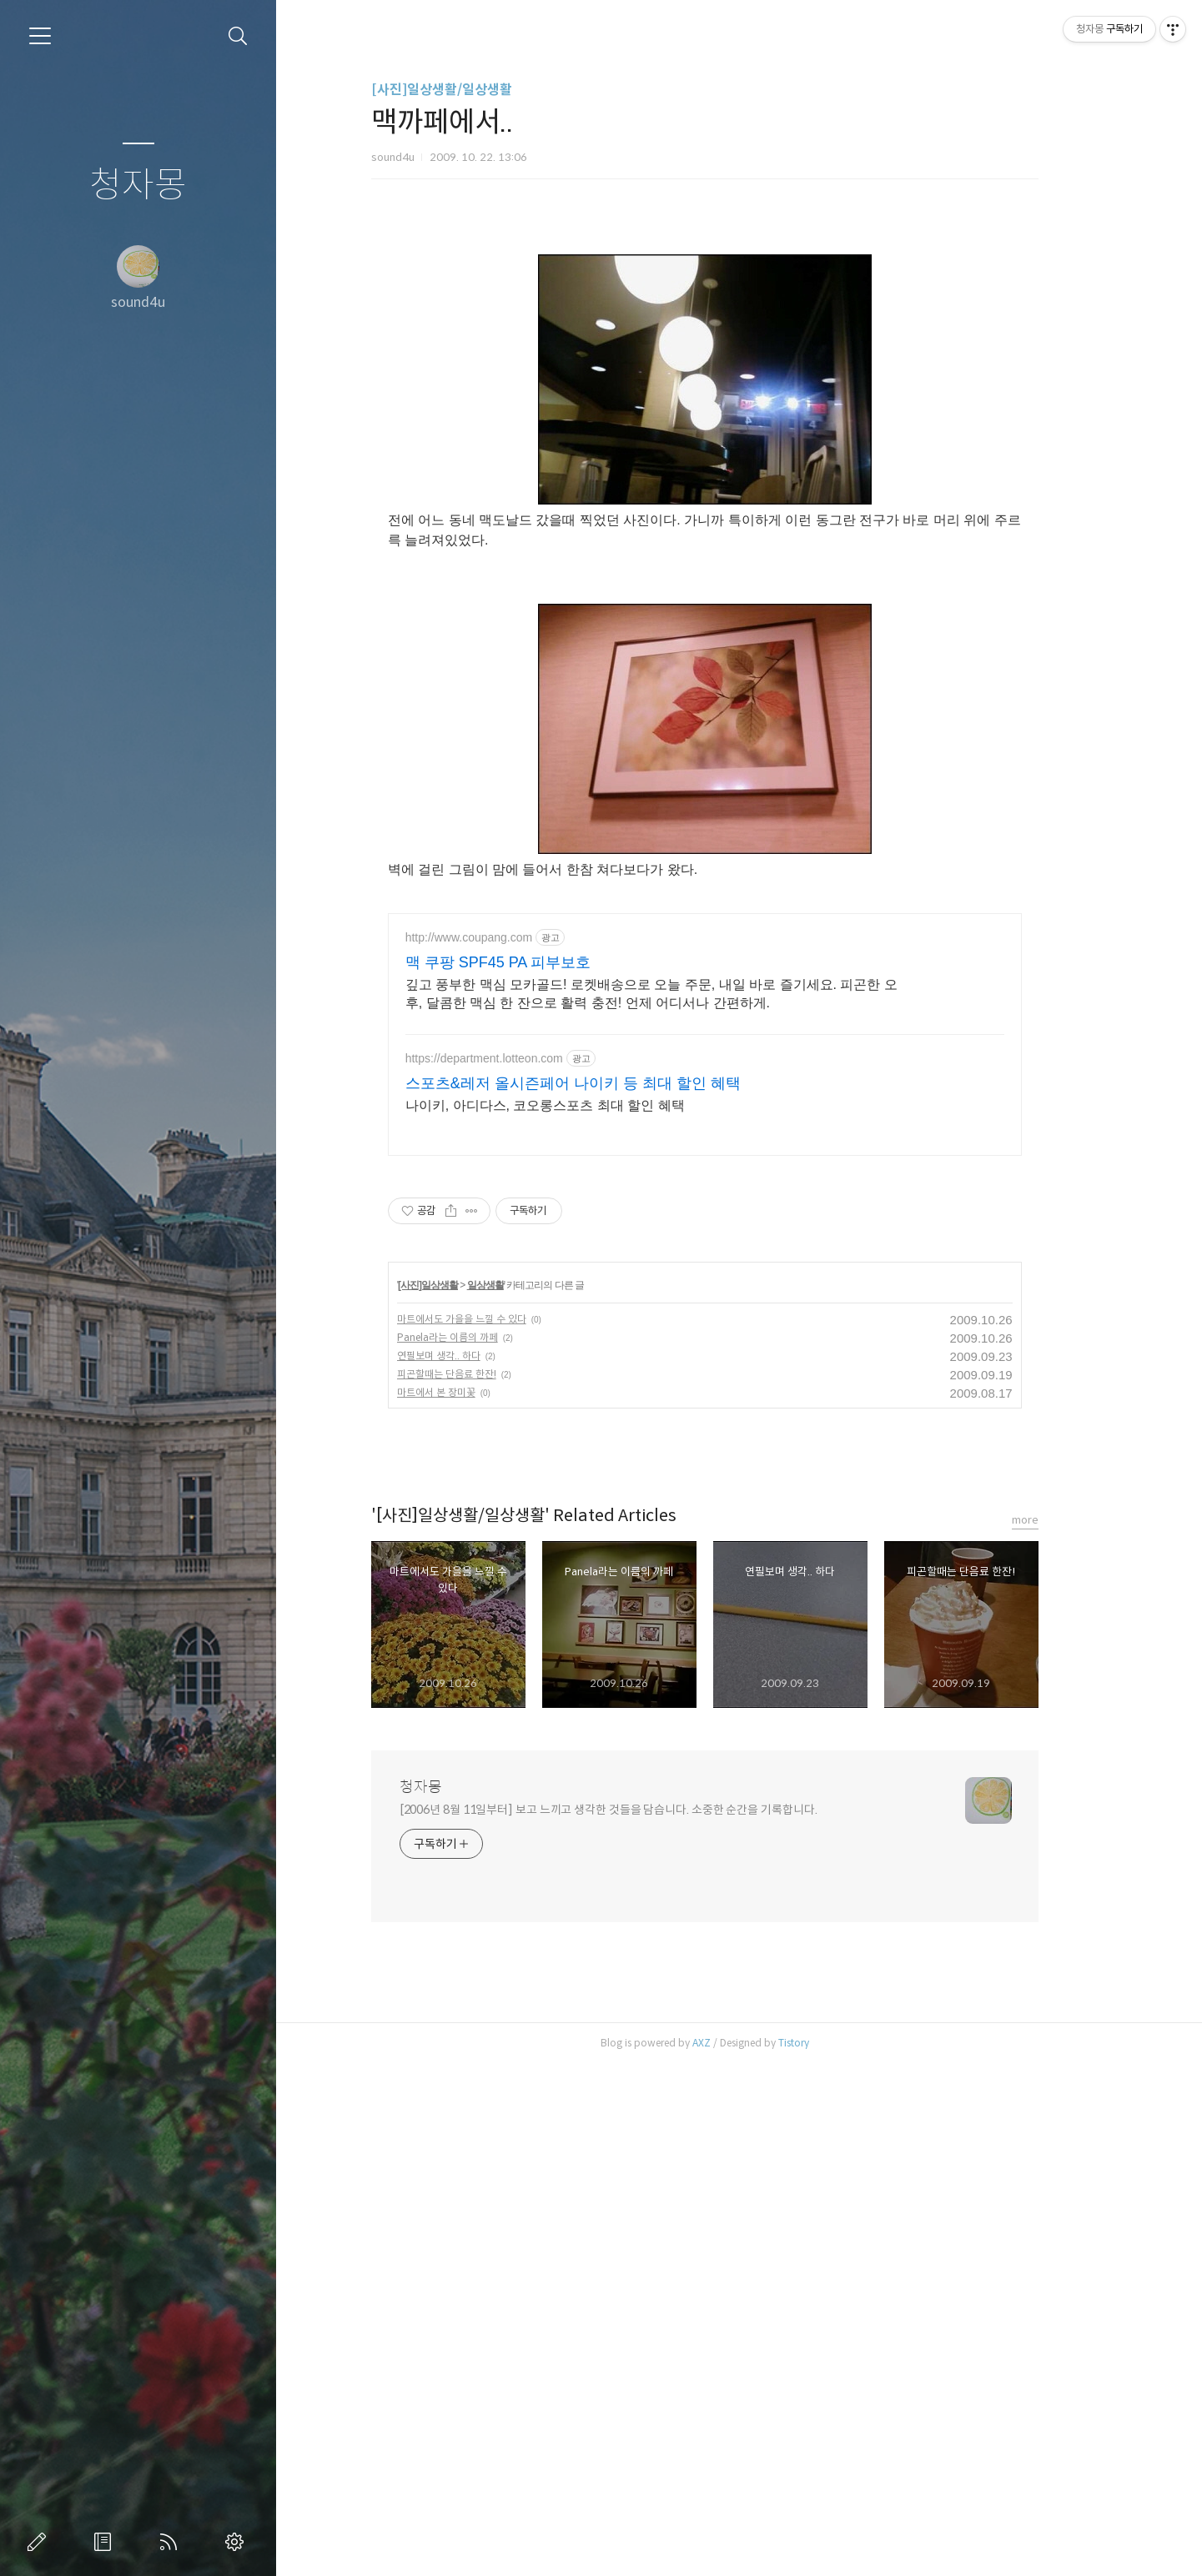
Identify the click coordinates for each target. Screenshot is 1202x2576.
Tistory (827, 2554)
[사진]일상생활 (463, 1797)
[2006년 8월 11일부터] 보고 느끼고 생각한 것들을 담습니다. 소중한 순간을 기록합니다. (643, 2321)
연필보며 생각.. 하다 (473, 1867)
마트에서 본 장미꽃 (470, 1904)
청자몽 (138, 185)
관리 (238, 2541)
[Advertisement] (739, 354)
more (1059, 2032)
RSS (172, 2541)
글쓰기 (40, 2541)
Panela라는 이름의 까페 (481, 1849)
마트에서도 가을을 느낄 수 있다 (496, 1831)
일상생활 (519, 1797)
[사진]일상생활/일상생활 (475, 89)
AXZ (736, 2554)
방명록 (106, 2541)
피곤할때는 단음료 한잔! (481, 1886)
